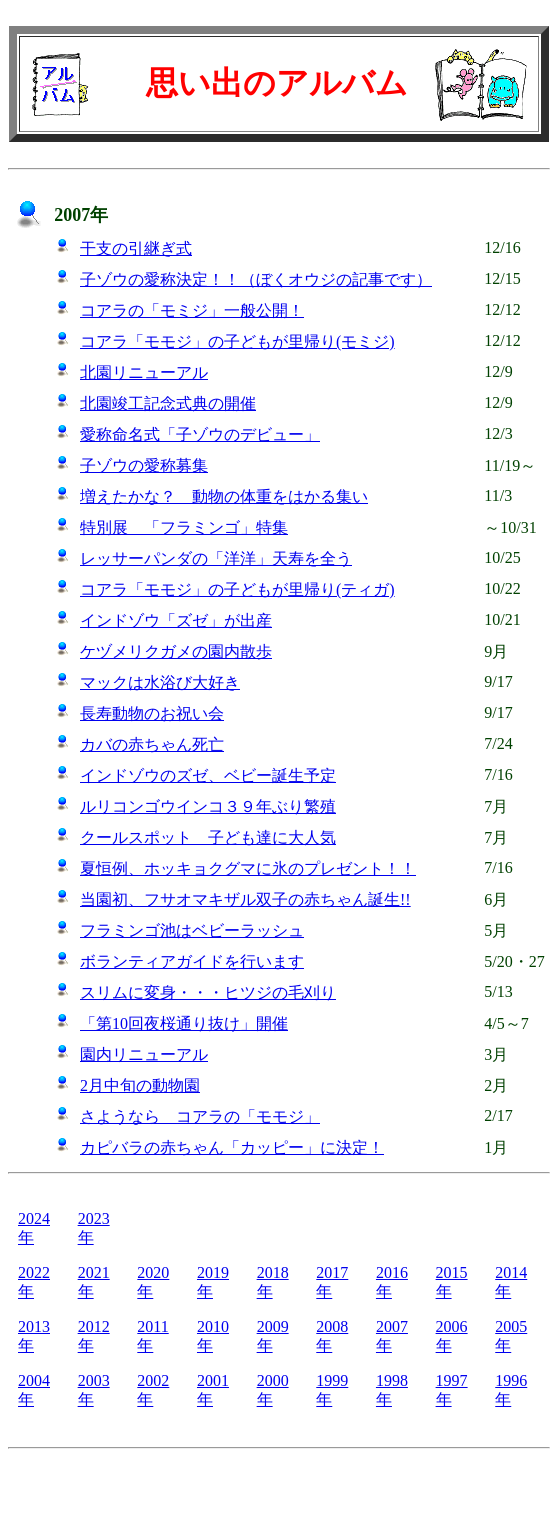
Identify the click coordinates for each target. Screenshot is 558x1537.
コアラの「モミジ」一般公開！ (192, 310)
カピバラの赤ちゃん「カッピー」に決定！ (232, 1147)
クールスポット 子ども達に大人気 (208, 837)
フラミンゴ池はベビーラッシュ (192, 930)
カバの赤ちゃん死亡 (152, 744)
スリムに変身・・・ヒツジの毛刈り (208, 992)
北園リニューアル (144, 372)
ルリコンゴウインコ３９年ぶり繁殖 (208, 806)
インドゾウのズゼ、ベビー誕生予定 (208, 775)
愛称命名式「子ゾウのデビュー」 (200, 434)
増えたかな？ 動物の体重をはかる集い (224, 496)
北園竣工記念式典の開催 (168, 403)
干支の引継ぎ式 (136, 248)
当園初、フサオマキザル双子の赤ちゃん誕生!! (245, 899)
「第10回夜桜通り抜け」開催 (184, 1023)
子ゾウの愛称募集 (144, 465)
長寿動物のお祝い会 (152, 713)
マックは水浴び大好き (160, 682)
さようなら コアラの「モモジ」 (200, 1116)
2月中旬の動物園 (140, 1085)
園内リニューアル (144, 1054)
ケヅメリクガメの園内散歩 (176, 651)
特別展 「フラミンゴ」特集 (184, 527)
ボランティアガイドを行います (192, 961)
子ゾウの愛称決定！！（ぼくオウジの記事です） (256, 279)
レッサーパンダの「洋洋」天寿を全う (216, 558)
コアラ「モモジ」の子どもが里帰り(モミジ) (237, 341)
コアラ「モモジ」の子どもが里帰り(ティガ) (237, 589)
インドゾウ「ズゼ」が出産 (176, 620)
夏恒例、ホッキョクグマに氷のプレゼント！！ (248, 868)
